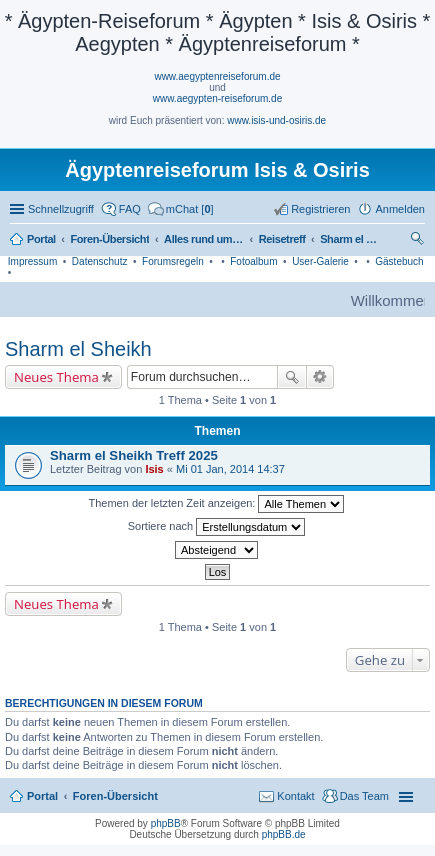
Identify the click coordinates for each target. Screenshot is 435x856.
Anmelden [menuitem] (400, 209)
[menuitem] (181, 209)
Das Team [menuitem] (364, 796)
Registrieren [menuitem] (320, 209)
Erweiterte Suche (320, 377)
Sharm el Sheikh (78, 349)
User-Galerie (320, 261)
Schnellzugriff (61, 209)
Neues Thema (56, 377)
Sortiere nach (216, 527)
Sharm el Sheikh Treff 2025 (134, 455)
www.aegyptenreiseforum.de (217, 76)
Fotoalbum (253, 261)
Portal (41, 239)
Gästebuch (399, 261)
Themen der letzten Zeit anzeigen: (217, 504)
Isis (154, 469)
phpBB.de (284, 834)
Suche (292, 377)
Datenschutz (100, 261)
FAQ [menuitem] (130, 209)
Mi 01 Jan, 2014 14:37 (230, 469)
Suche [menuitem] (419, 241)
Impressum (32, 261)
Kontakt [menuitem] (295, 796)
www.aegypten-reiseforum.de (218, 98)
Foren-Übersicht (115, 796)
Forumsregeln (173, 261)
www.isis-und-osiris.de (276, 120)
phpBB (166, 823)
